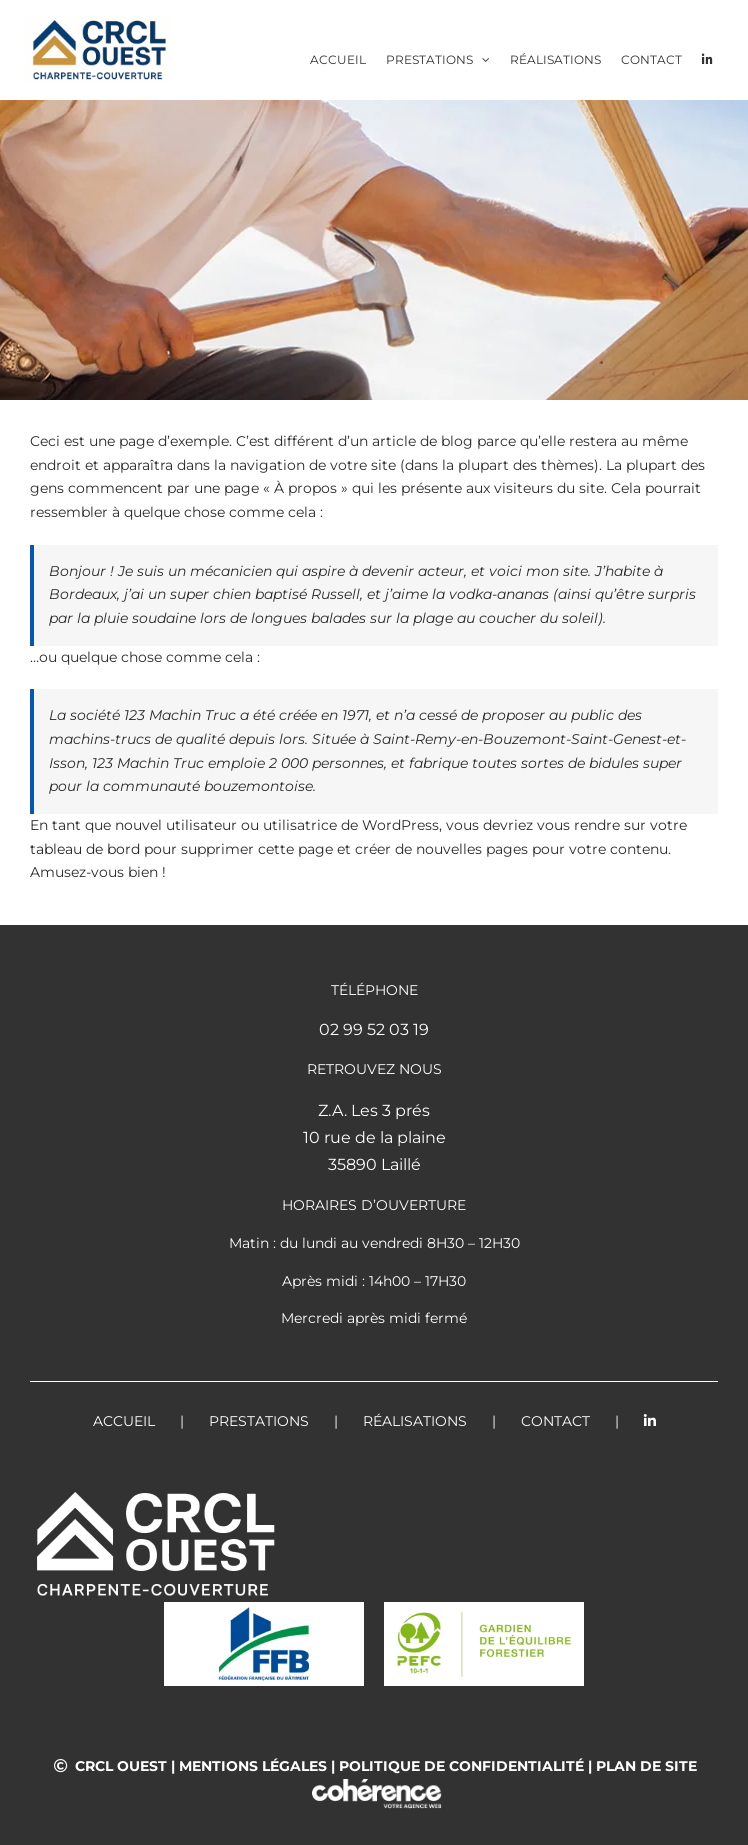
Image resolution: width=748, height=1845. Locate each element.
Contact (555, 1421)
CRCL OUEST (121, 1766)
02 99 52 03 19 (374, 1029)
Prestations (259, 1421)
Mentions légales (253, 1766)
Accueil (124, 1421)
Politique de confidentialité (461, 1766)
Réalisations (415, 1421)
